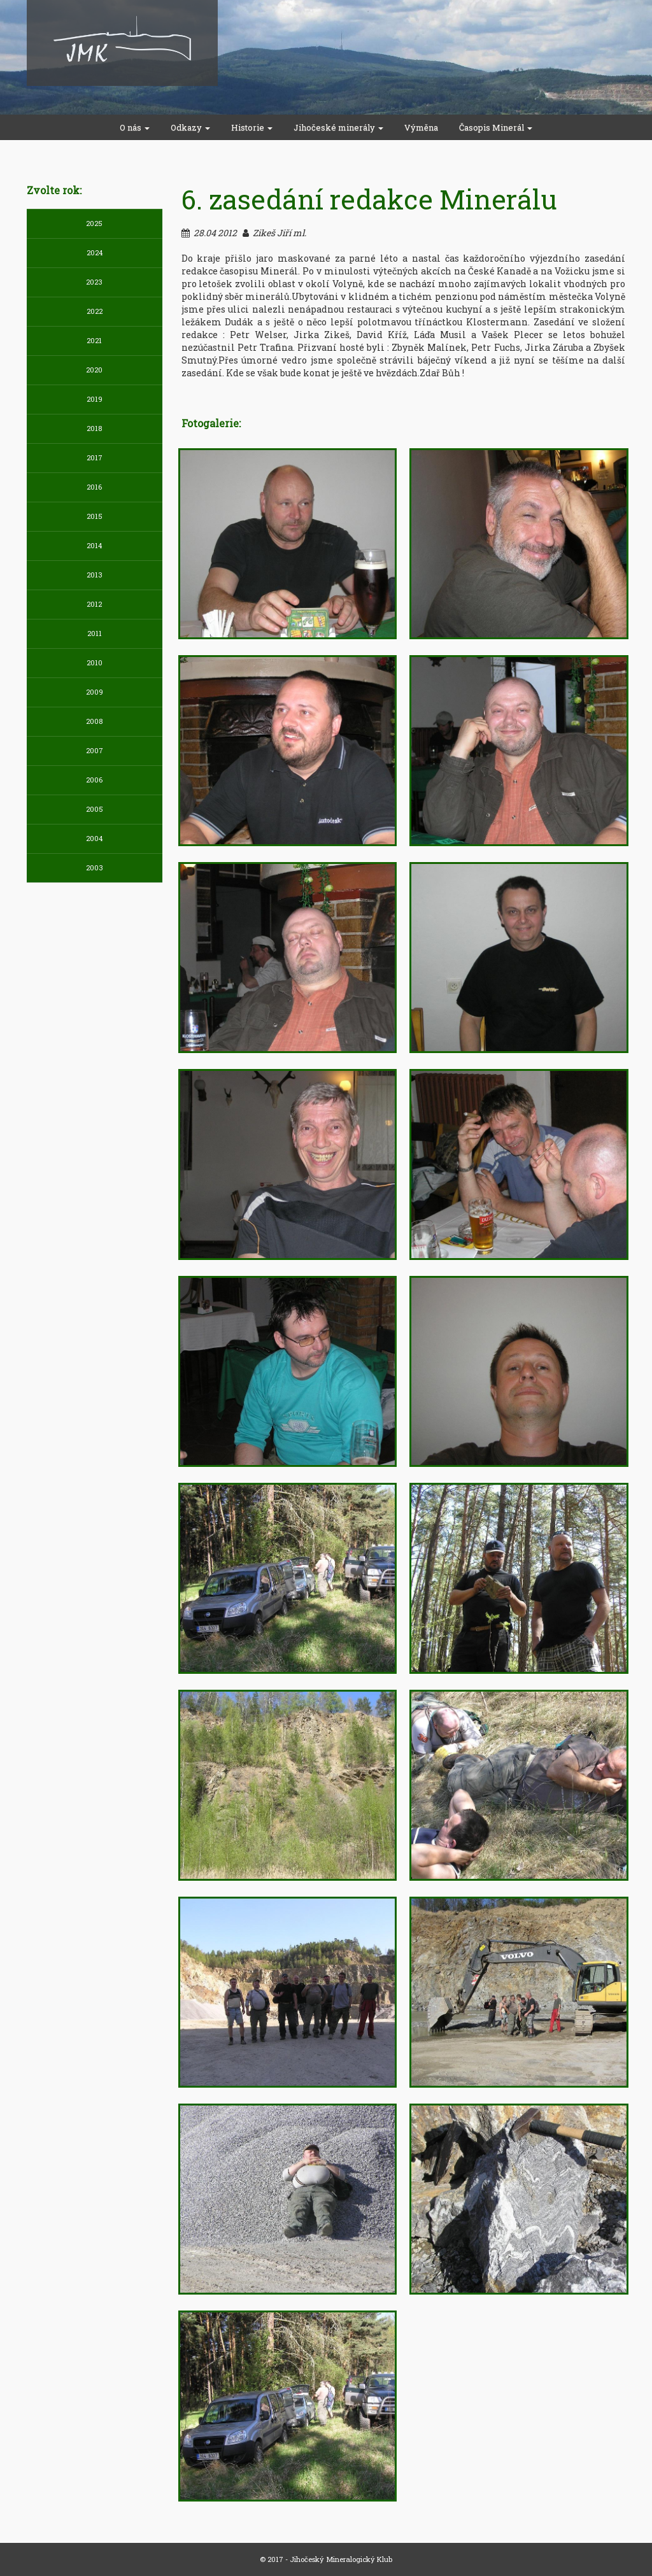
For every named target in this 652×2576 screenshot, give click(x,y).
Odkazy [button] (190, 127)
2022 (95, 311)
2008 (94, 721)
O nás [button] (135, 127)
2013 (95, 574)
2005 (94, 809)
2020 (94, 369)
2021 (94, 340)
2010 (95, 662)
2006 (94, 779)
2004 (94, 838)
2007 (94, 750)
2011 (94, 633)
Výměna (421, 127)
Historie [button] (252, 127)
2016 (94, 487)
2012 (94, 604)
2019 (95, 399)
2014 (94, 545)
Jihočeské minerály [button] (338, 127)
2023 (94, 282)
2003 (94, 867)
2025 (94, 223)
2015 (95, 516)
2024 (95, 252)
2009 (94, 692)
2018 (94, 428)
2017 (95, 457)
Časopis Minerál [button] (495, 127)
